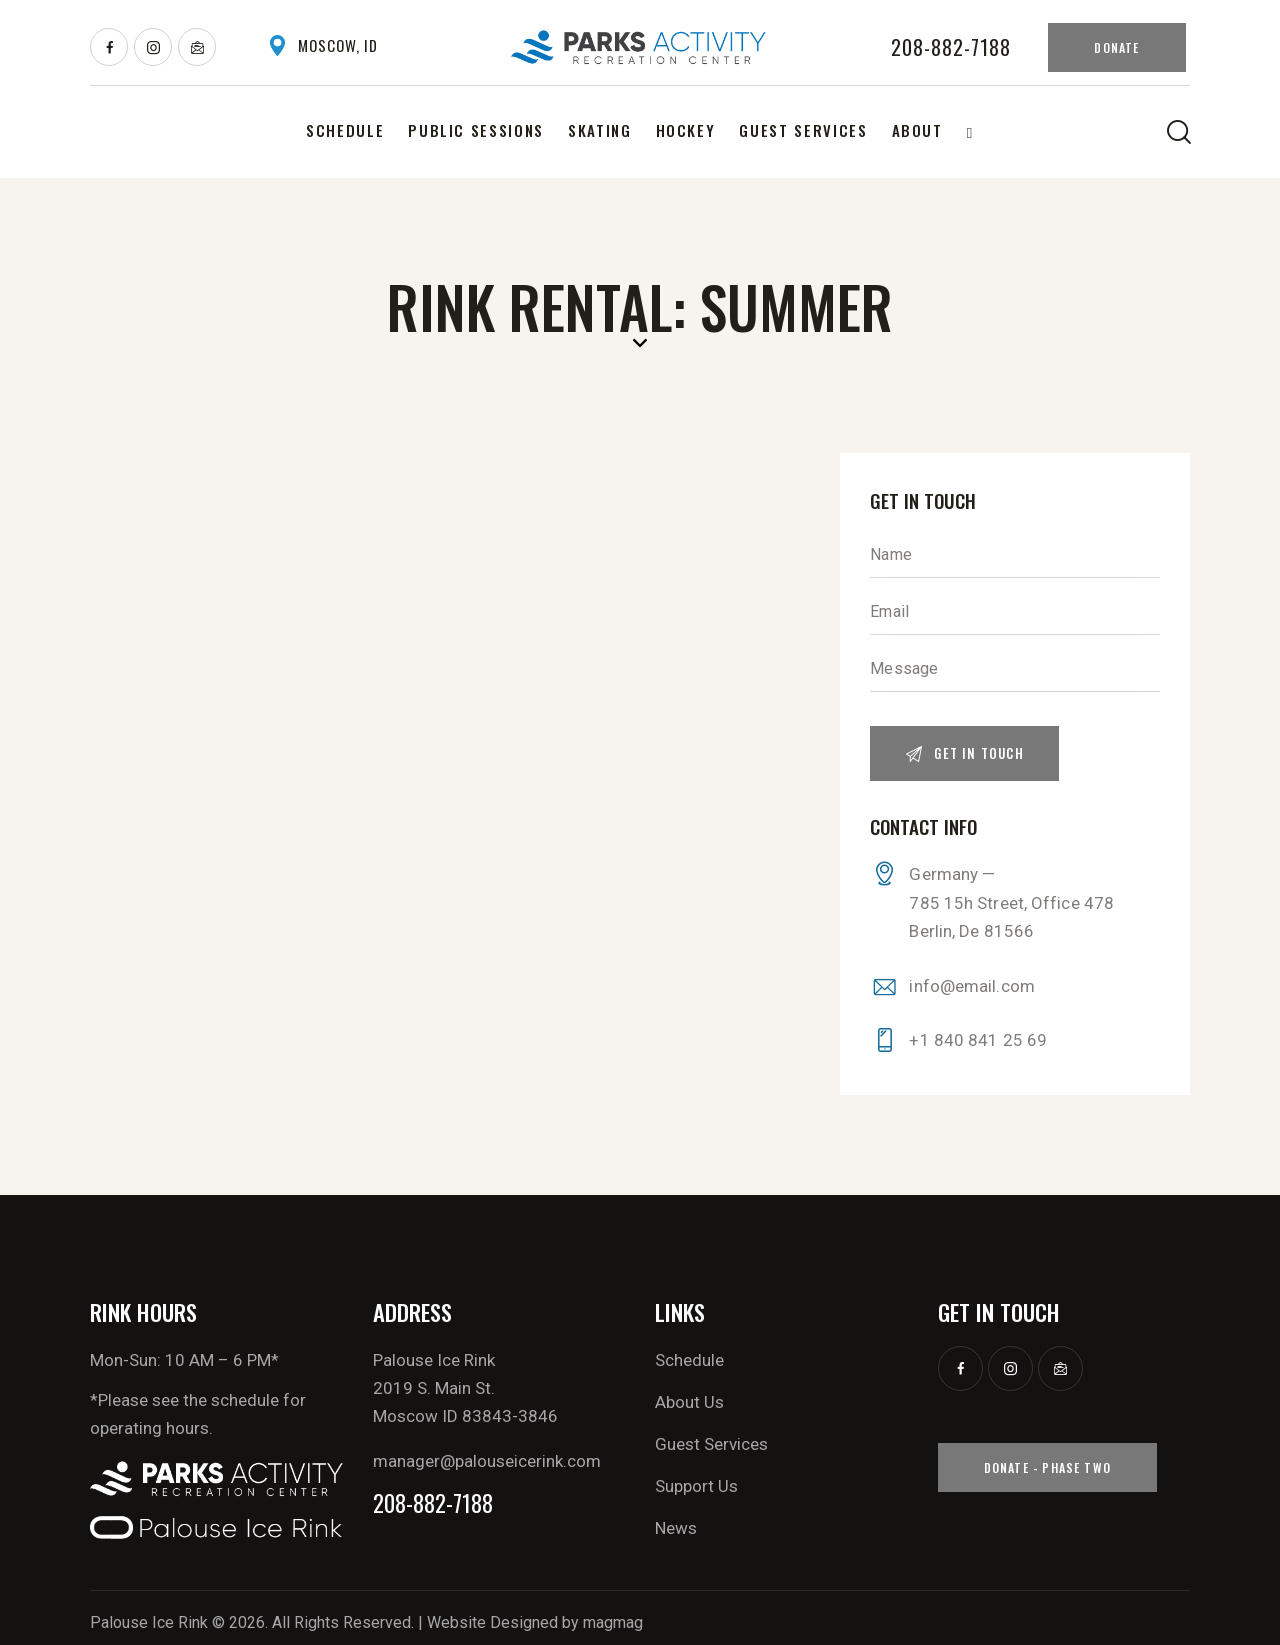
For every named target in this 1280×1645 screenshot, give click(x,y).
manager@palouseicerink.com (487, 1461)
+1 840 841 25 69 (978, 1040)
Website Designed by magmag (535, 1622)
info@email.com (971, 986)
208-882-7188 (433, 1503)
